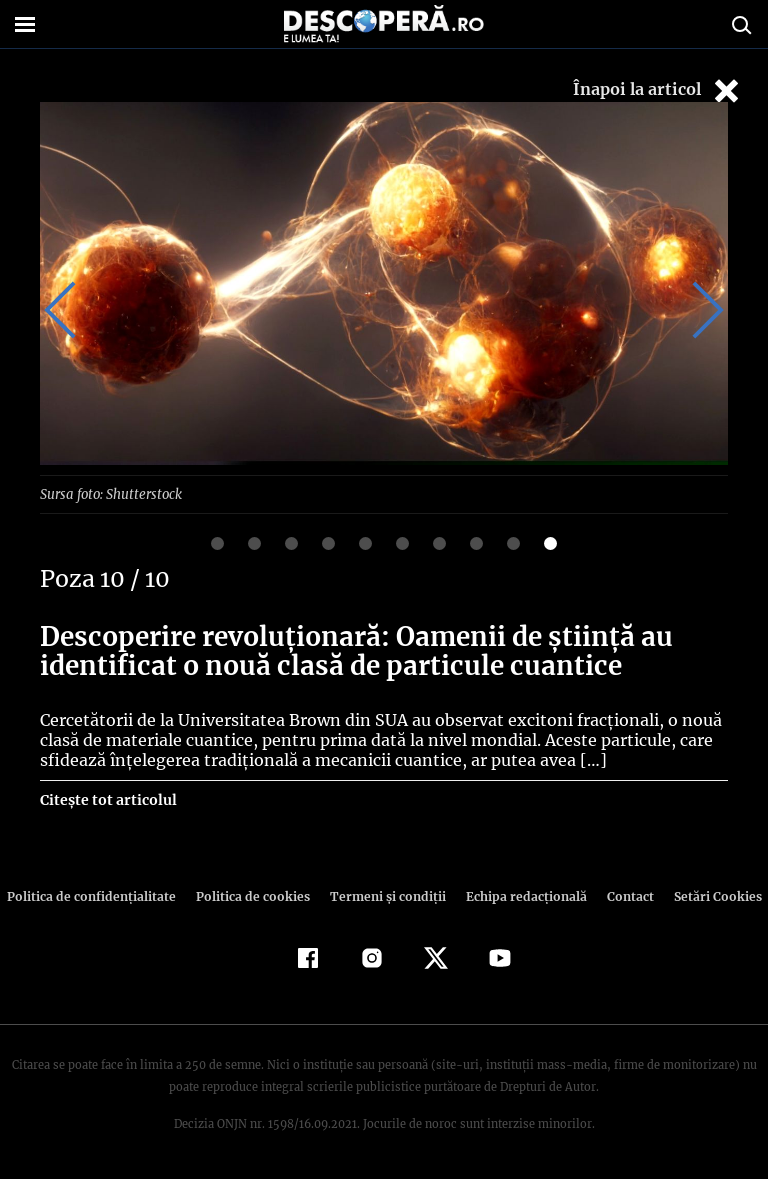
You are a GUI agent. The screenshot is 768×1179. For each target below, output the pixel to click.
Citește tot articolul (107, 799)
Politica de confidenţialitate (100, 895)
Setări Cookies (707, 895)
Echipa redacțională (520, 895)
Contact (622, 895)
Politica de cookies (255, 895)
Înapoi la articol (658, 90)
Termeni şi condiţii (385, 895)
